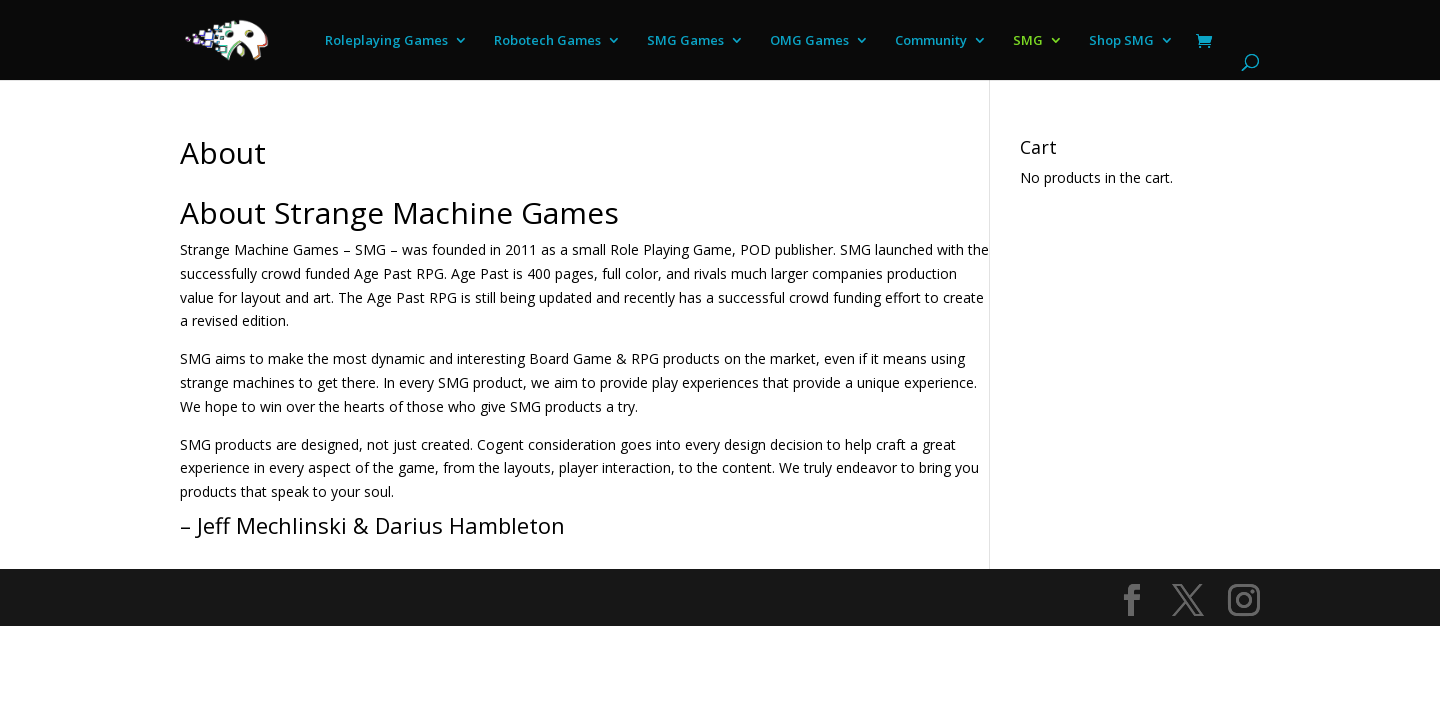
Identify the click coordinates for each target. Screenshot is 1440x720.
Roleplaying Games (386, 41)
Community (931, 41)
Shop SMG (1121, 41)
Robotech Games (547, 41)
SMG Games (685, 41)
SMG (1028, 41)
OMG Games (809, 41)
